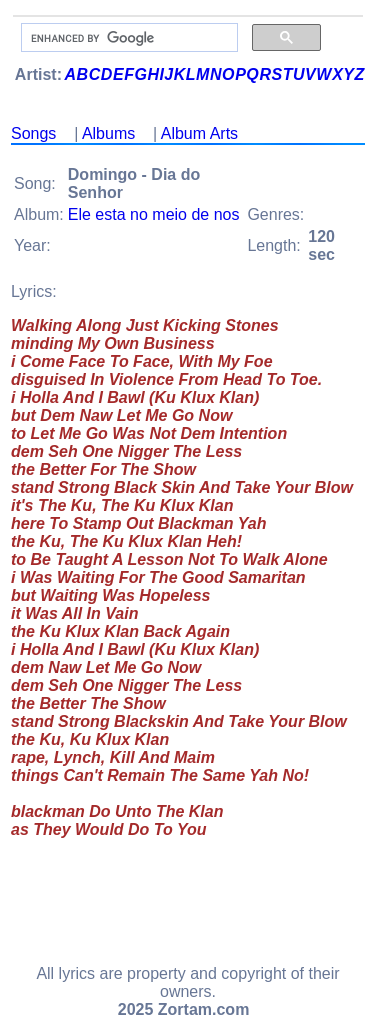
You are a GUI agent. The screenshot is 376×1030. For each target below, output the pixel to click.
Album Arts (199, 133)
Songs (33, 133)
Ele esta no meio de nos (154, 214)
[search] (127, 38)
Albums (108, 133)
